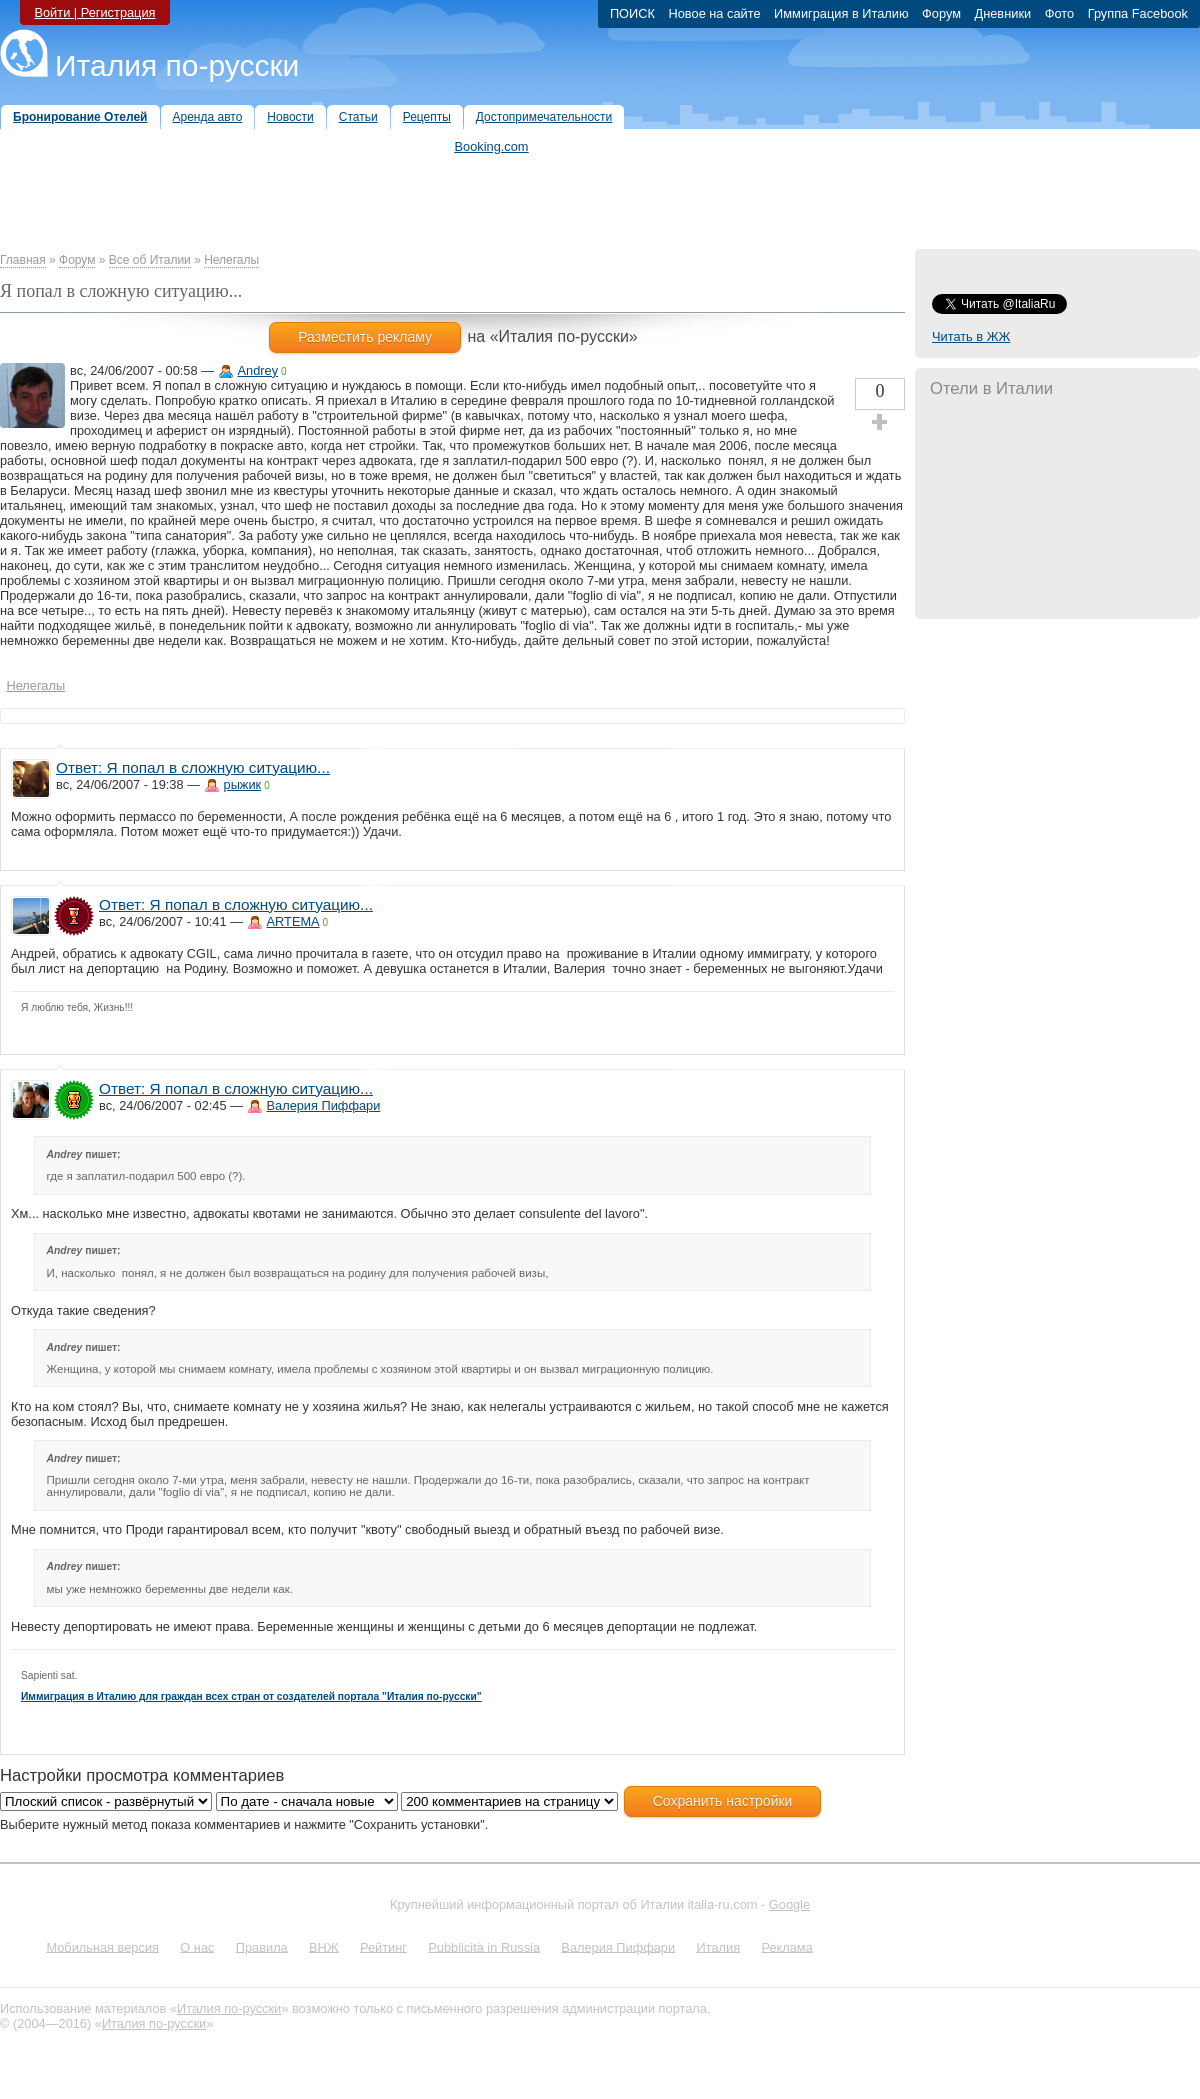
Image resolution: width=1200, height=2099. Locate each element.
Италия (718, 1946)
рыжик (243, 784)
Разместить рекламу (365, 337)
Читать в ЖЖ (971, 336)
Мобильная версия (102, 1946)
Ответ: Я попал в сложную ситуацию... (193, 767)
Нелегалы (231, 260)
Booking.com (492, 146)
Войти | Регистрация (94, 12)
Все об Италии (150, 260)
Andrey (258, 370)
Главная (23, 260)
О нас (197, 1946)
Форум (77, 260)
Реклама (786, 1946)
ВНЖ (324, 1946)
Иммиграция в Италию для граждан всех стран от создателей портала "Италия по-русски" (251, 1696)
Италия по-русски (177, 65)
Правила (262, 1946)
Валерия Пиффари (324, 1105)
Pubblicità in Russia (484, 1946)
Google (789, 1904)
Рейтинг (383, 1946)
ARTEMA (293, 921)
